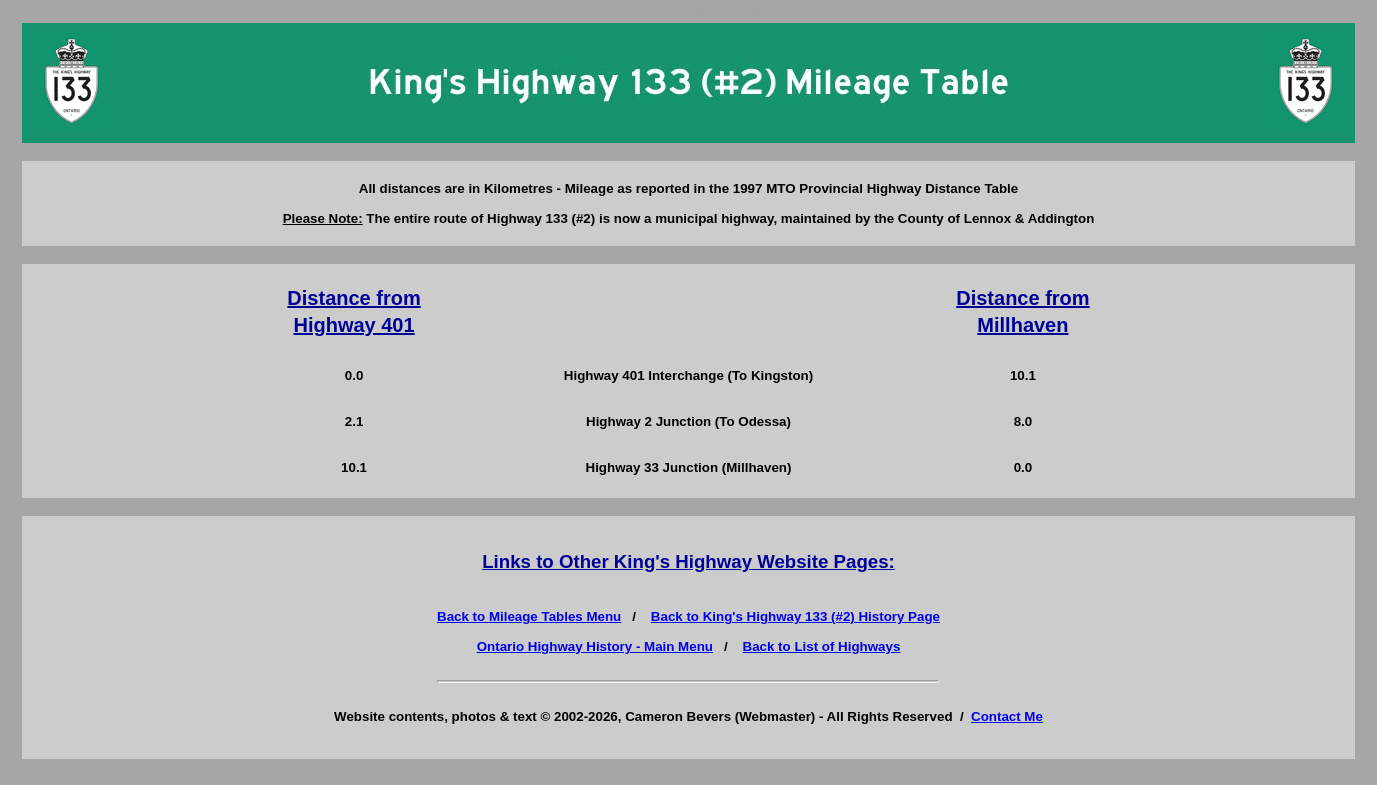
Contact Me (1007, 716)
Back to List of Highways (822, 646)
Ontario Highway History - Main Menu (595, 646)
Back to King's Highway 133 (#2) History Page (795, 616)
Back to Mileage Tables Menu (529, 616)
